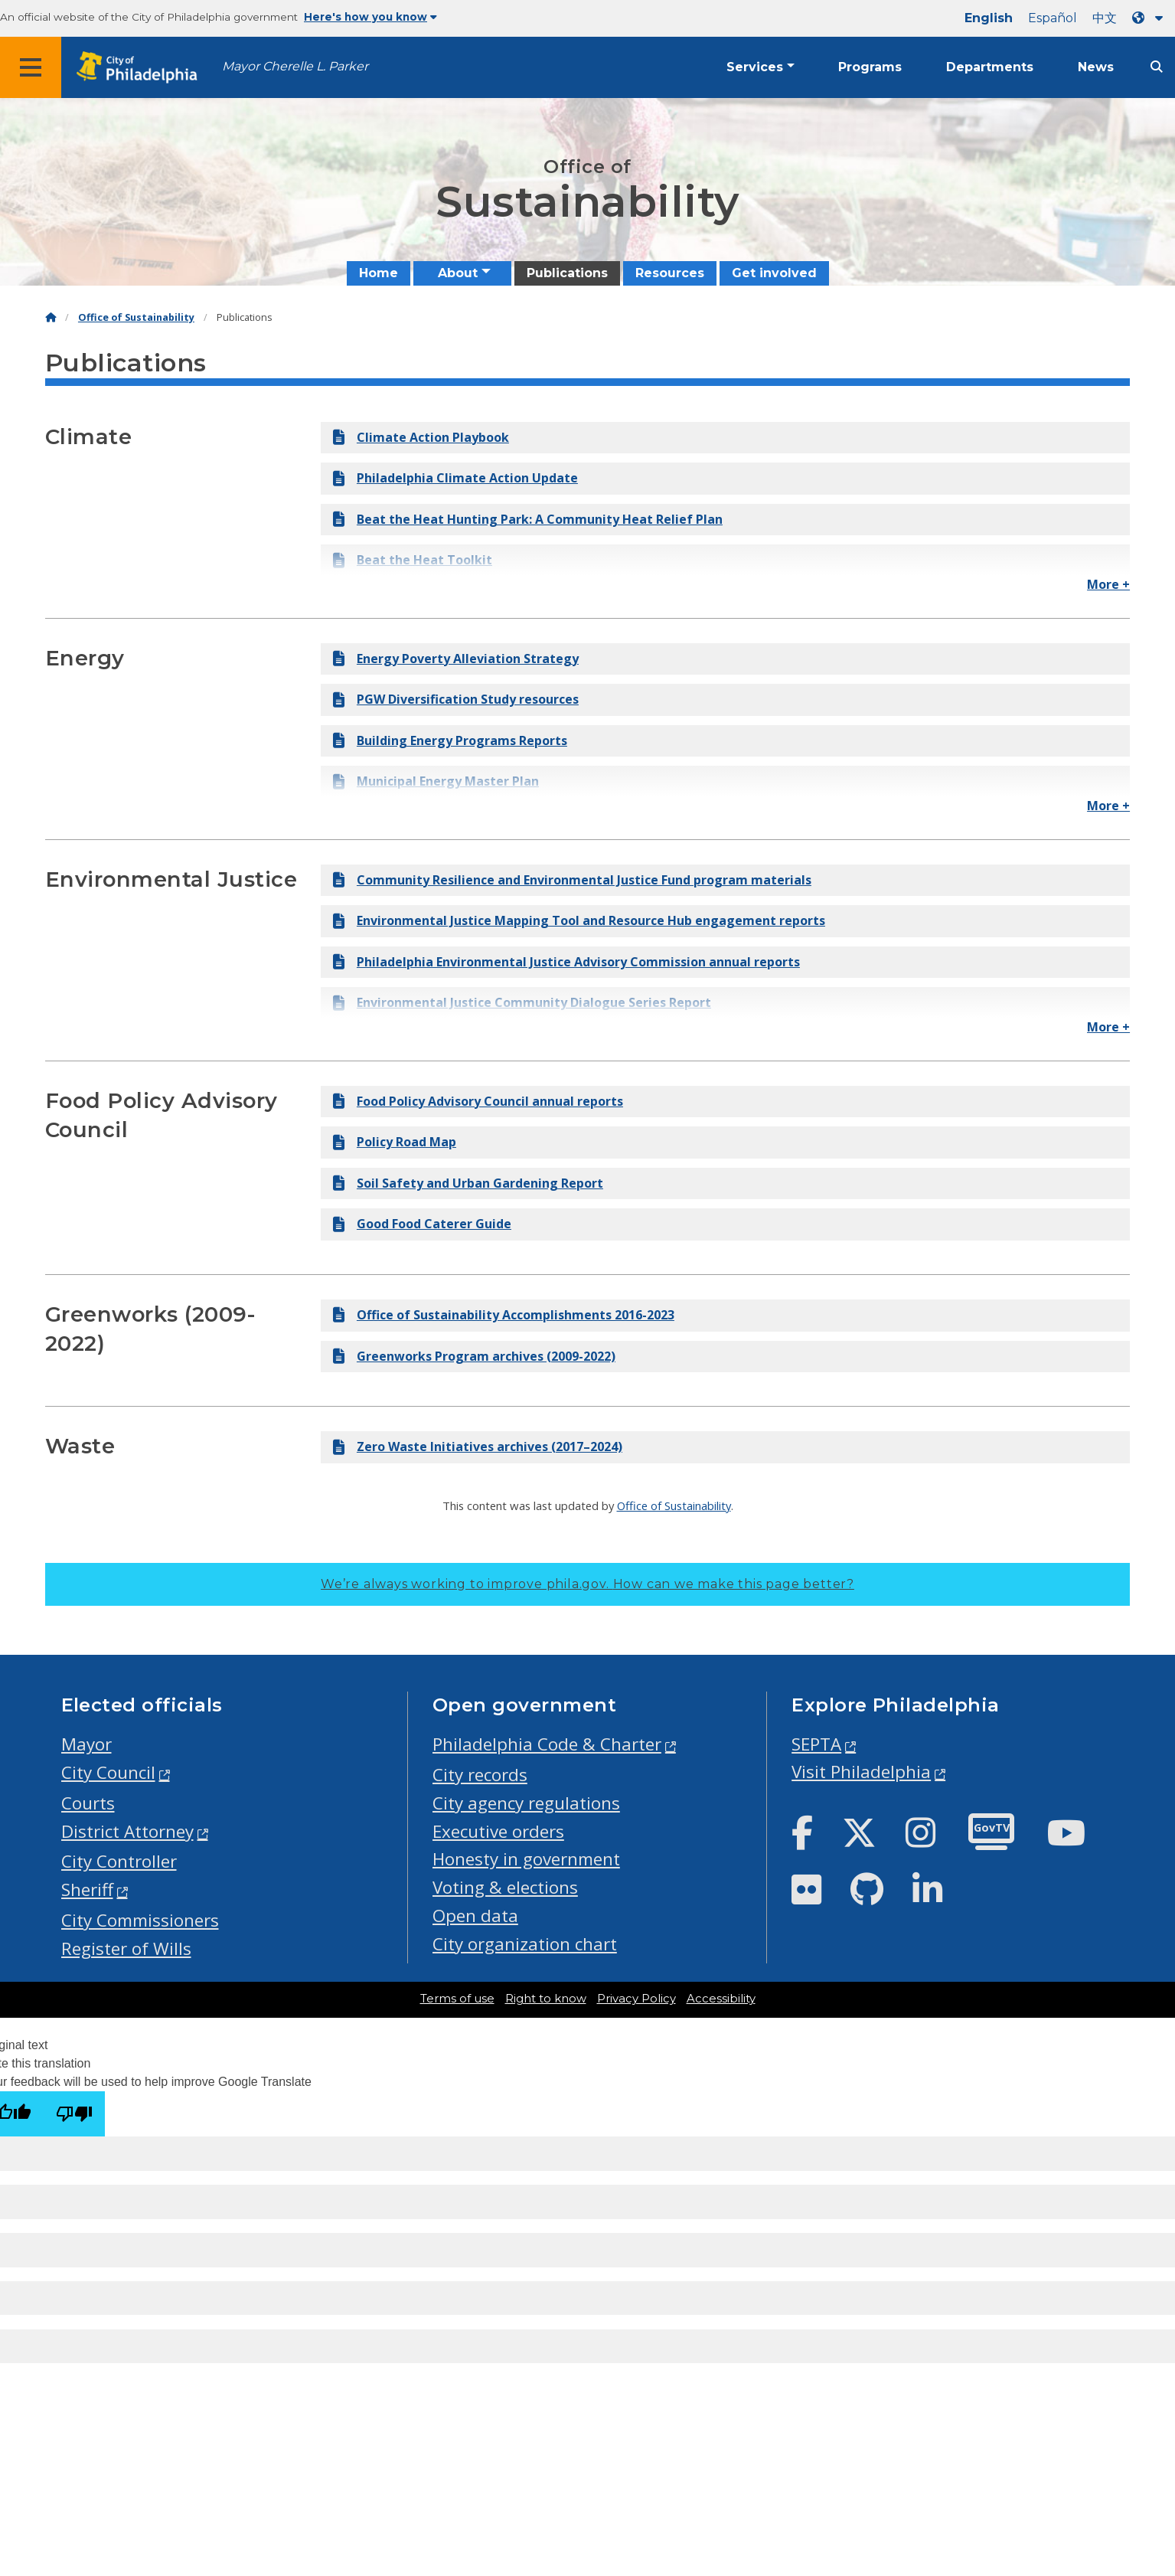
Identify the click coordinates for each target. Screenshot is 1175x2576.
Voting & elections (505, 1887)
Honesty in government (526, 1859)
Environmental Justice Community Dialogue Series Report (522, 1002)
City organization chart (524, 1944)
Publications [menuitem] (567, 273)
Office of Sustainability (136, 317)
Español (1052, 18)
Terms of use (457, 1999)
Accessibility (721, 1999)
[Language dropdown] (1150, 18)
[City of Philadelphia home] (142, 67)
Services (754, 67)
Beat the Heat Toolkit (412, 559)
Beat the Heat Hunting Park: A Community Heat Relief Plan (528, 519)
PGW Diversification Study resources (456, 699)
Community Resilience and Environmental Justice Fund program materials (572, 879)
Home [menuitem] (378, 273)
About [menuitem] (458, 273)
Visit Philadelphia (861, 1771)
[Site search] (1156, 67)
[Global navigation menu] (30, 67)
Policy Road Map (394, 1141)
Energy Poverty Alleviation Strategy (456, 658)
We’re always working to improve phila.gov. (587, 1584)
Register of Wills (126, 1948)
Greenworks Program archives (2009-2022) (474, 1356)
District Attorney (127, 1831)
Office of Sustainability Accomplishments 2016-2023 (503, 1314)
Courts (88, 1803)
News (1096, 67)
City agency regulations (526, 1803)
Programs (870, 67)
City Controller (119, 1861)
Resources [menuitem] (669, 273)
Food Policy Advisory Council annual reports (478, 1101)
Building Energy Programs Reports (450, 740)
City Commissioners (140, 1920)
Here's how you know (370, 17)
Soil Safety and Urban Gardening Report (468, 1183)
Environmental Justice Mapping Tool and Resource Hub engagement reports (579, 920)
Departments (989, 67)
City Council (108, 1772)
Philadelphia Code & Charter (546, 1744)
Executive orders (498, 1831)
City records (479, 1775)
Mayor (86, 1744)
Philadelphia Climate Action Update (455, 477)
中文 (1104, 18)
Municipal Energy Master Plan (436, 781)
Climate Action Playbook (421, 437)
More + (1108, 584)
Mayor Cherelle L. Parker (295, 66)
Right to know (545, 1999)
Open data (475, 1915)
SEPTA (816, 1744)
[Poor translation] (74, 2113)
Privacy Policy (636, 1999)
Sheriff (87, 1889)
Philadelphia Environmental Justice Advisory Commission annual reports (566, 961)
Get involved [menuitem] (774, 273)
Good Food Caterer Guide (422, 1223)
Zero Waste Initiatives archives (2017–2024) (477, 1446)
